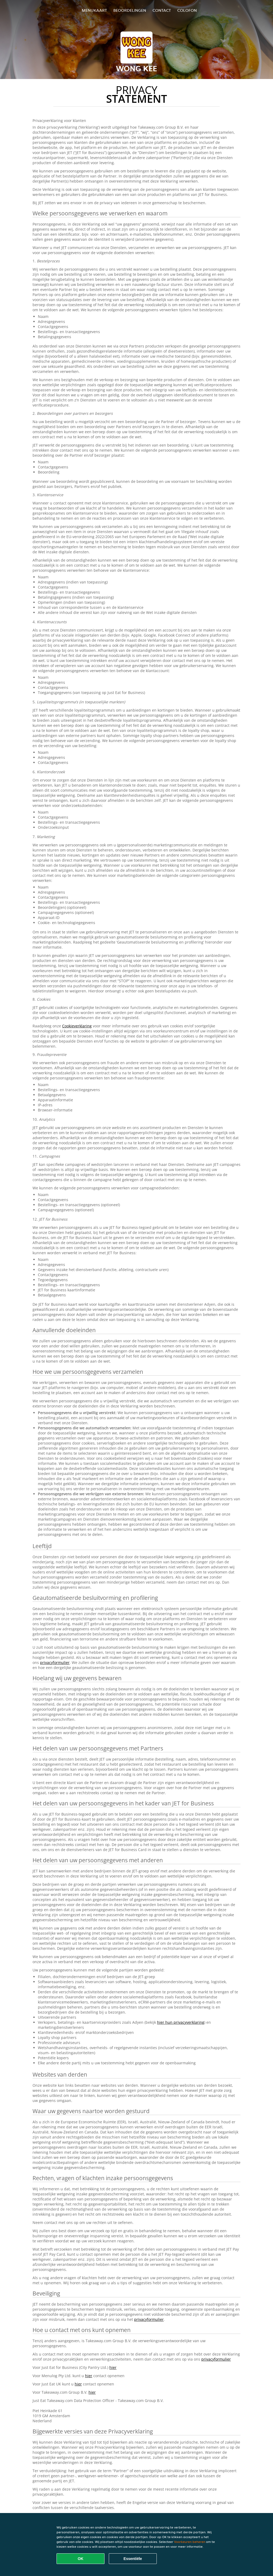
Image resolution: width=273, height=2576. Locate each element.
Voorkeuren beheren (189, 2542)
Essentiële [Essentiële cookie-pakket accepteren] (132, 2559)
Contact (161, 10)
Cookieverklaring (77, 1025)
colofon (187, 10)
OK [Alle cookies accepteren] (80, 2559)
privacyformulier (55, 1662)
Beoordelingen (129, 10)
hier (113, 2367)
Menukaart (94, 10)
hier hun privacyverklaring (180, 2022)
